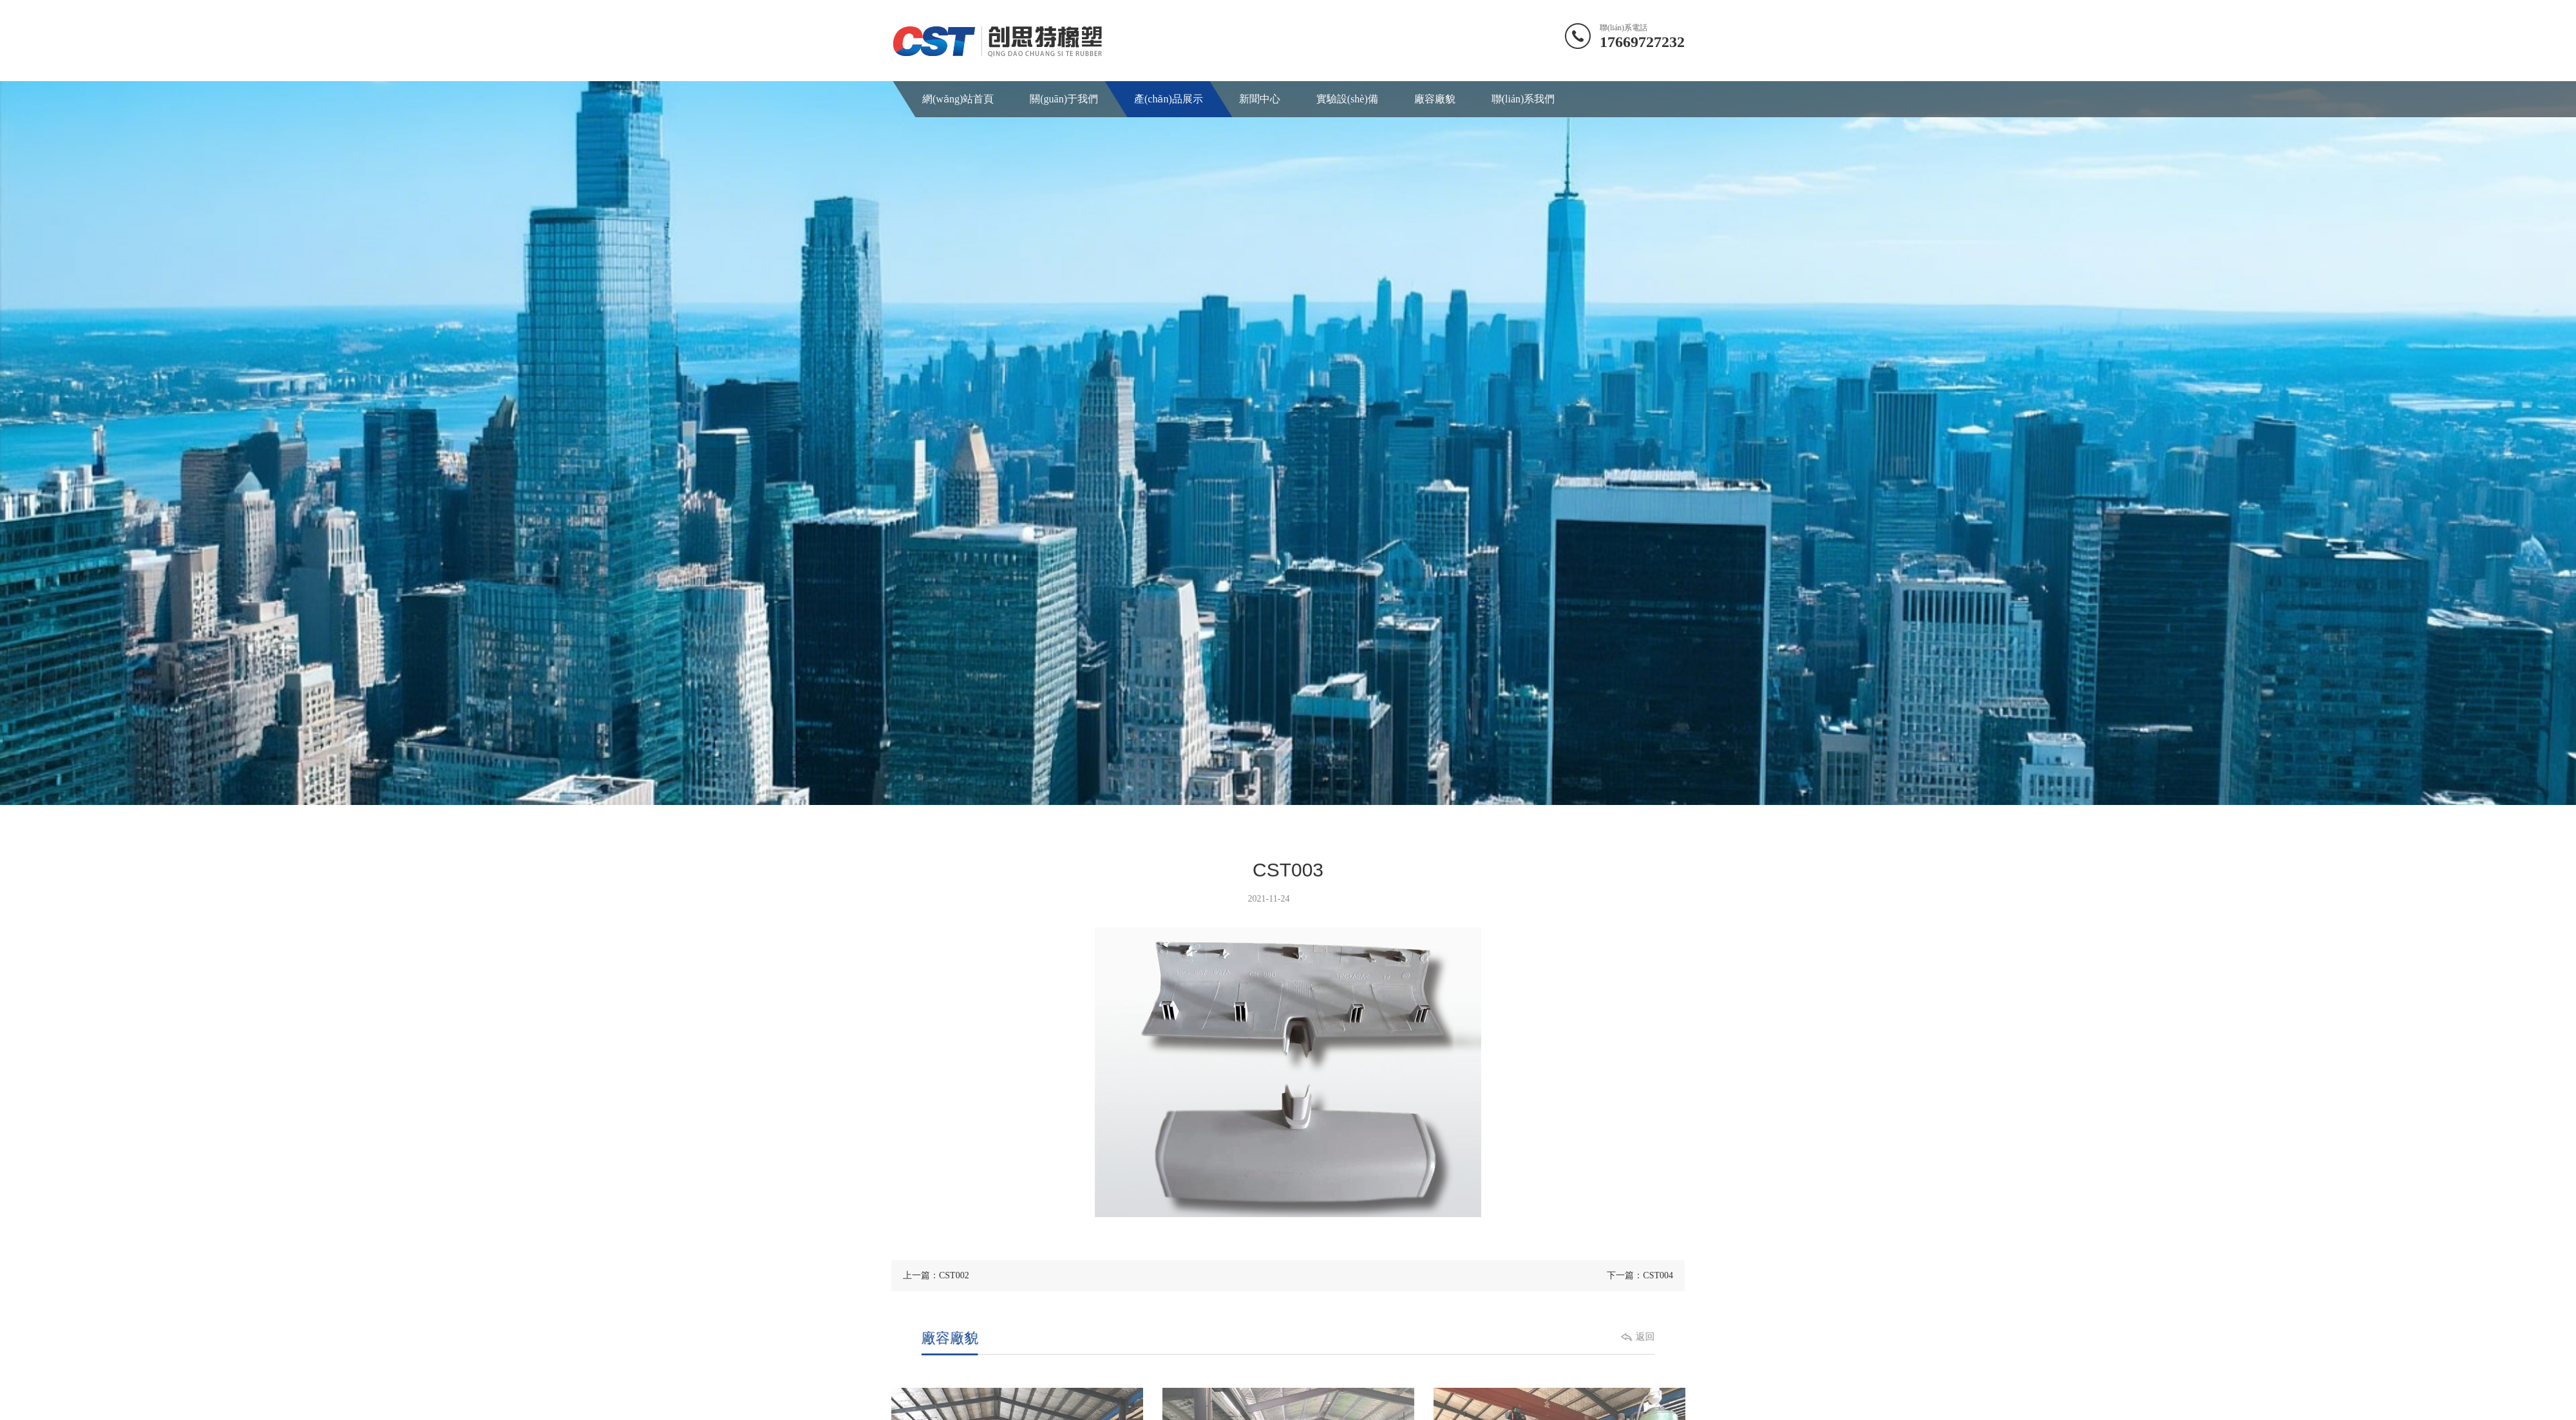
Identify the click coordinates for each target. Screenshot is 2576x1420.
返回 (1605, 1337)
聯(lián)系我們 (1516, 98)
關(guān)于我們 (1062, 98)
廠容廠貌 (1428, 98)
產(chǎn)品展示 (1165, 98)
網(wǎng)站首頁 (957, 98)
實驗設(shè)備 (1342, 98)
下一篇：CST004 (1640, 1275)
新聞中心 (1255, 98)
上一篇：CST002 (936, 1275)
